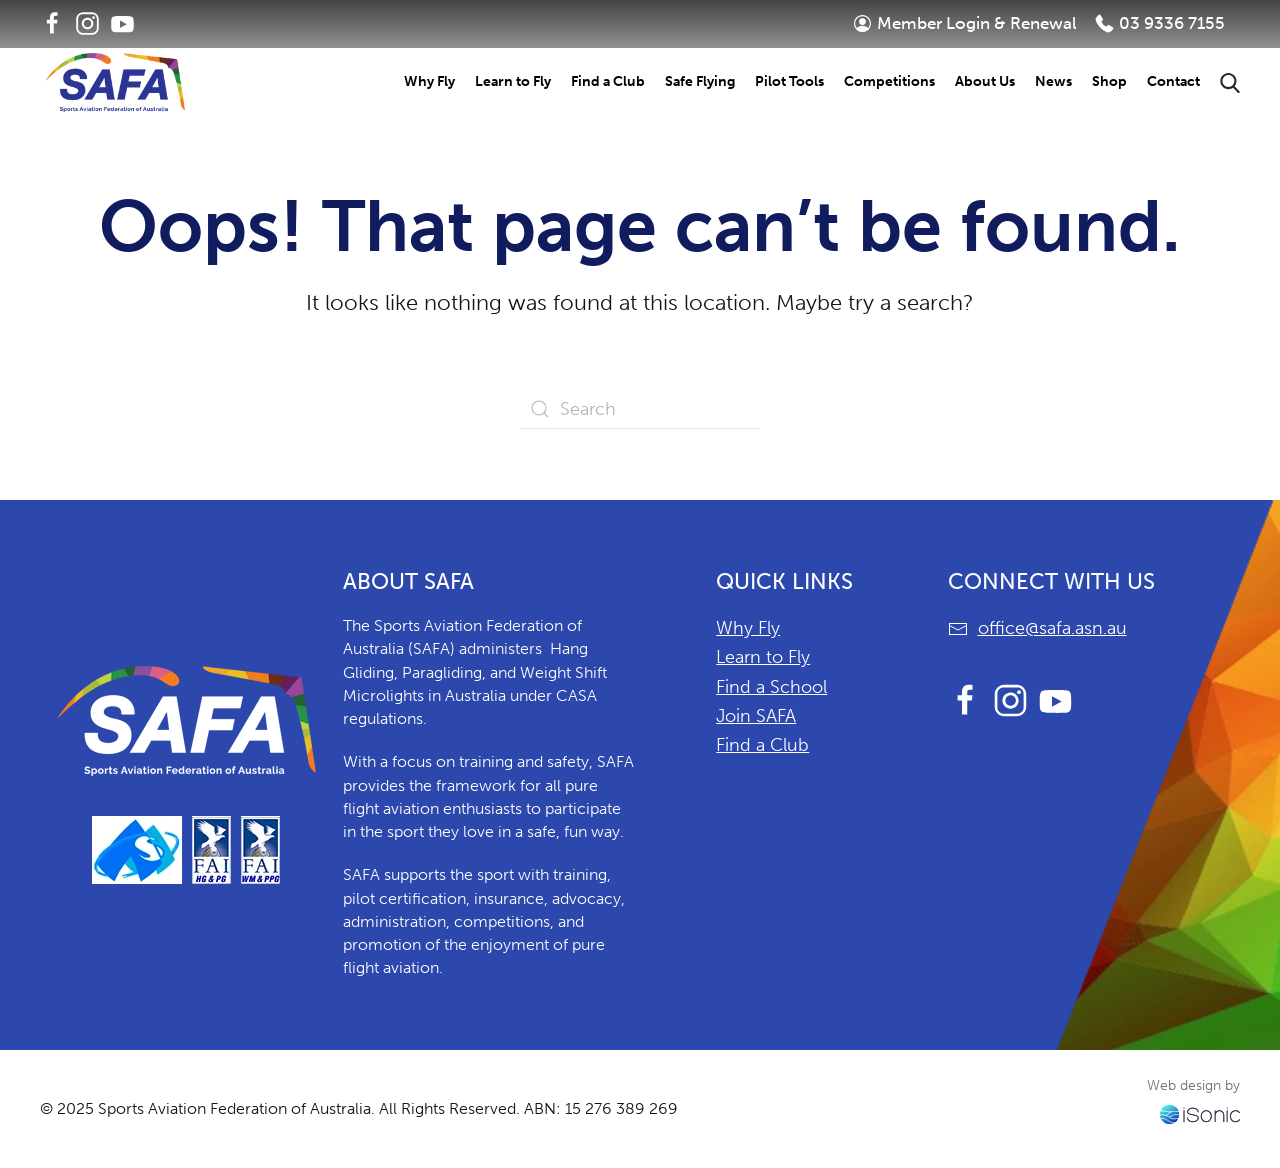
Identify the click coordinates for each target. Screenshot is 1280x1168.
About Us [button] (985, 81)
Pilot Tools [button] (789, 81)
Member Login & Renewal (965, 23)
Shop (1109, 81)
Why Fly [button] (429, 81)
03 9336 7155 (1160, 23)
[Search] (640, 409)
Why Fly (748, 628)
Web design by (1193, 1085)
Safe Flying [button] (700, 81)
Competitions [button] (889, 81)
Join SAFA (756, 716)
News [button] (1053, 81)
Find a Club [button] (608, 81)
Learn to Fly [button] (513, 81)
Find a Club (762, 745)
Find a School (771, 687)
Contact (1173, 81)
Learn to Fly (763, 657)
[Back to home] (115, 83)
